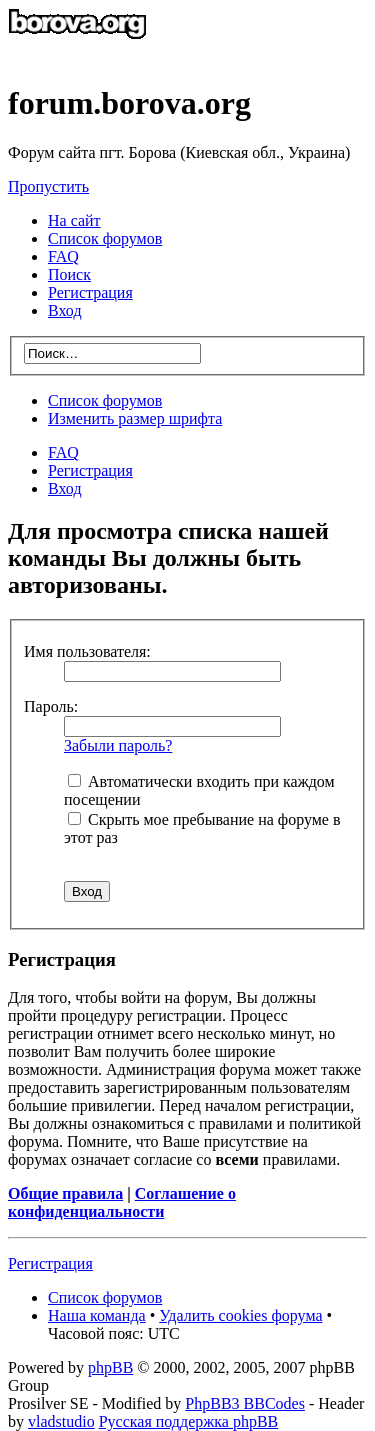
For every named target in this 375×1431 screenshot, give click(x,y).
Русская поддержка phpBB (189, 1421)
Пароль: (51, 706)
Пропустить (48, 186)
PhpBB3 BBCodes (245, 1403)
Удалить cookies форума (240, 1315)
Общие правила (65, 1193)
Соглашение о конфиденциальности (122, 1202)
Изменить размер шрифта (135, 418)
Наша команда (97, 1315)
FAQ (63, 452)
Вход (65, 488)
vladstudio (61, 1421)
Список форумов (105, 400)
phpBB (110, 1367)
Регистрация (90, 292)
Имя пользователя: (87, 651)
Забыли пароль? (118, 745)
